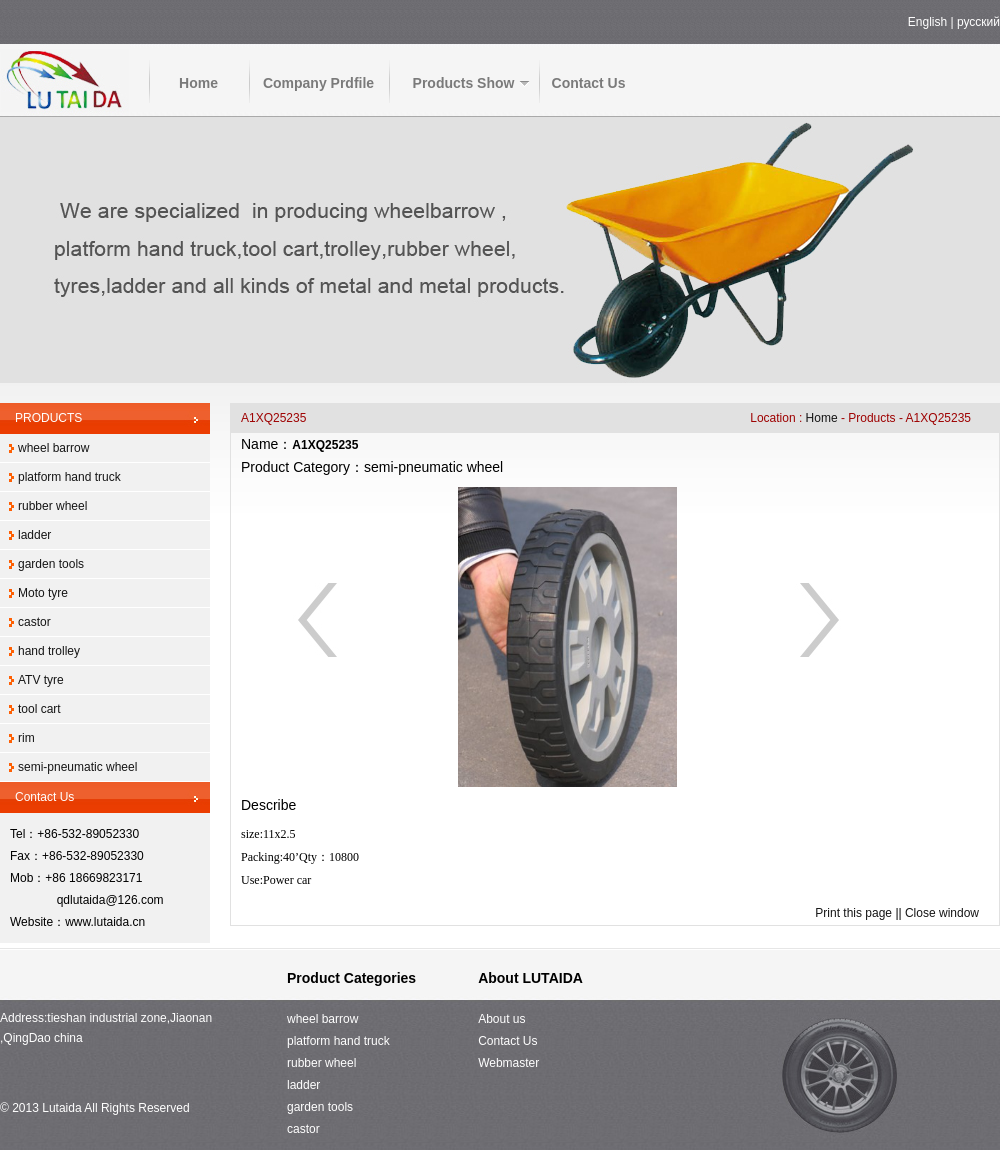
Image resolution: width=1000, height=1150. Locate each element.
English (927, 22)
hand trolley (49, 651)
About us (501, 1019)
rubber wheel (52, 506)
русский (978, 22)
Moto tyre (43, 593)
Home (198, 83)
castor (34, 622)
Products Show (464, 83)
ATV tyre (41, 680)
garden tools (51, 564)
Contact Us (589, 83)
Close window (942, 913)
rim (26, 738)
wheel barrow (53, 448)
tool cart (39, 709)
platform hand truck (69, 477)
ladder (34, 535)
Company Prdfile (318, 83)
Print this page (853, 913)
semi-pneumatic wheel (77, 767)
